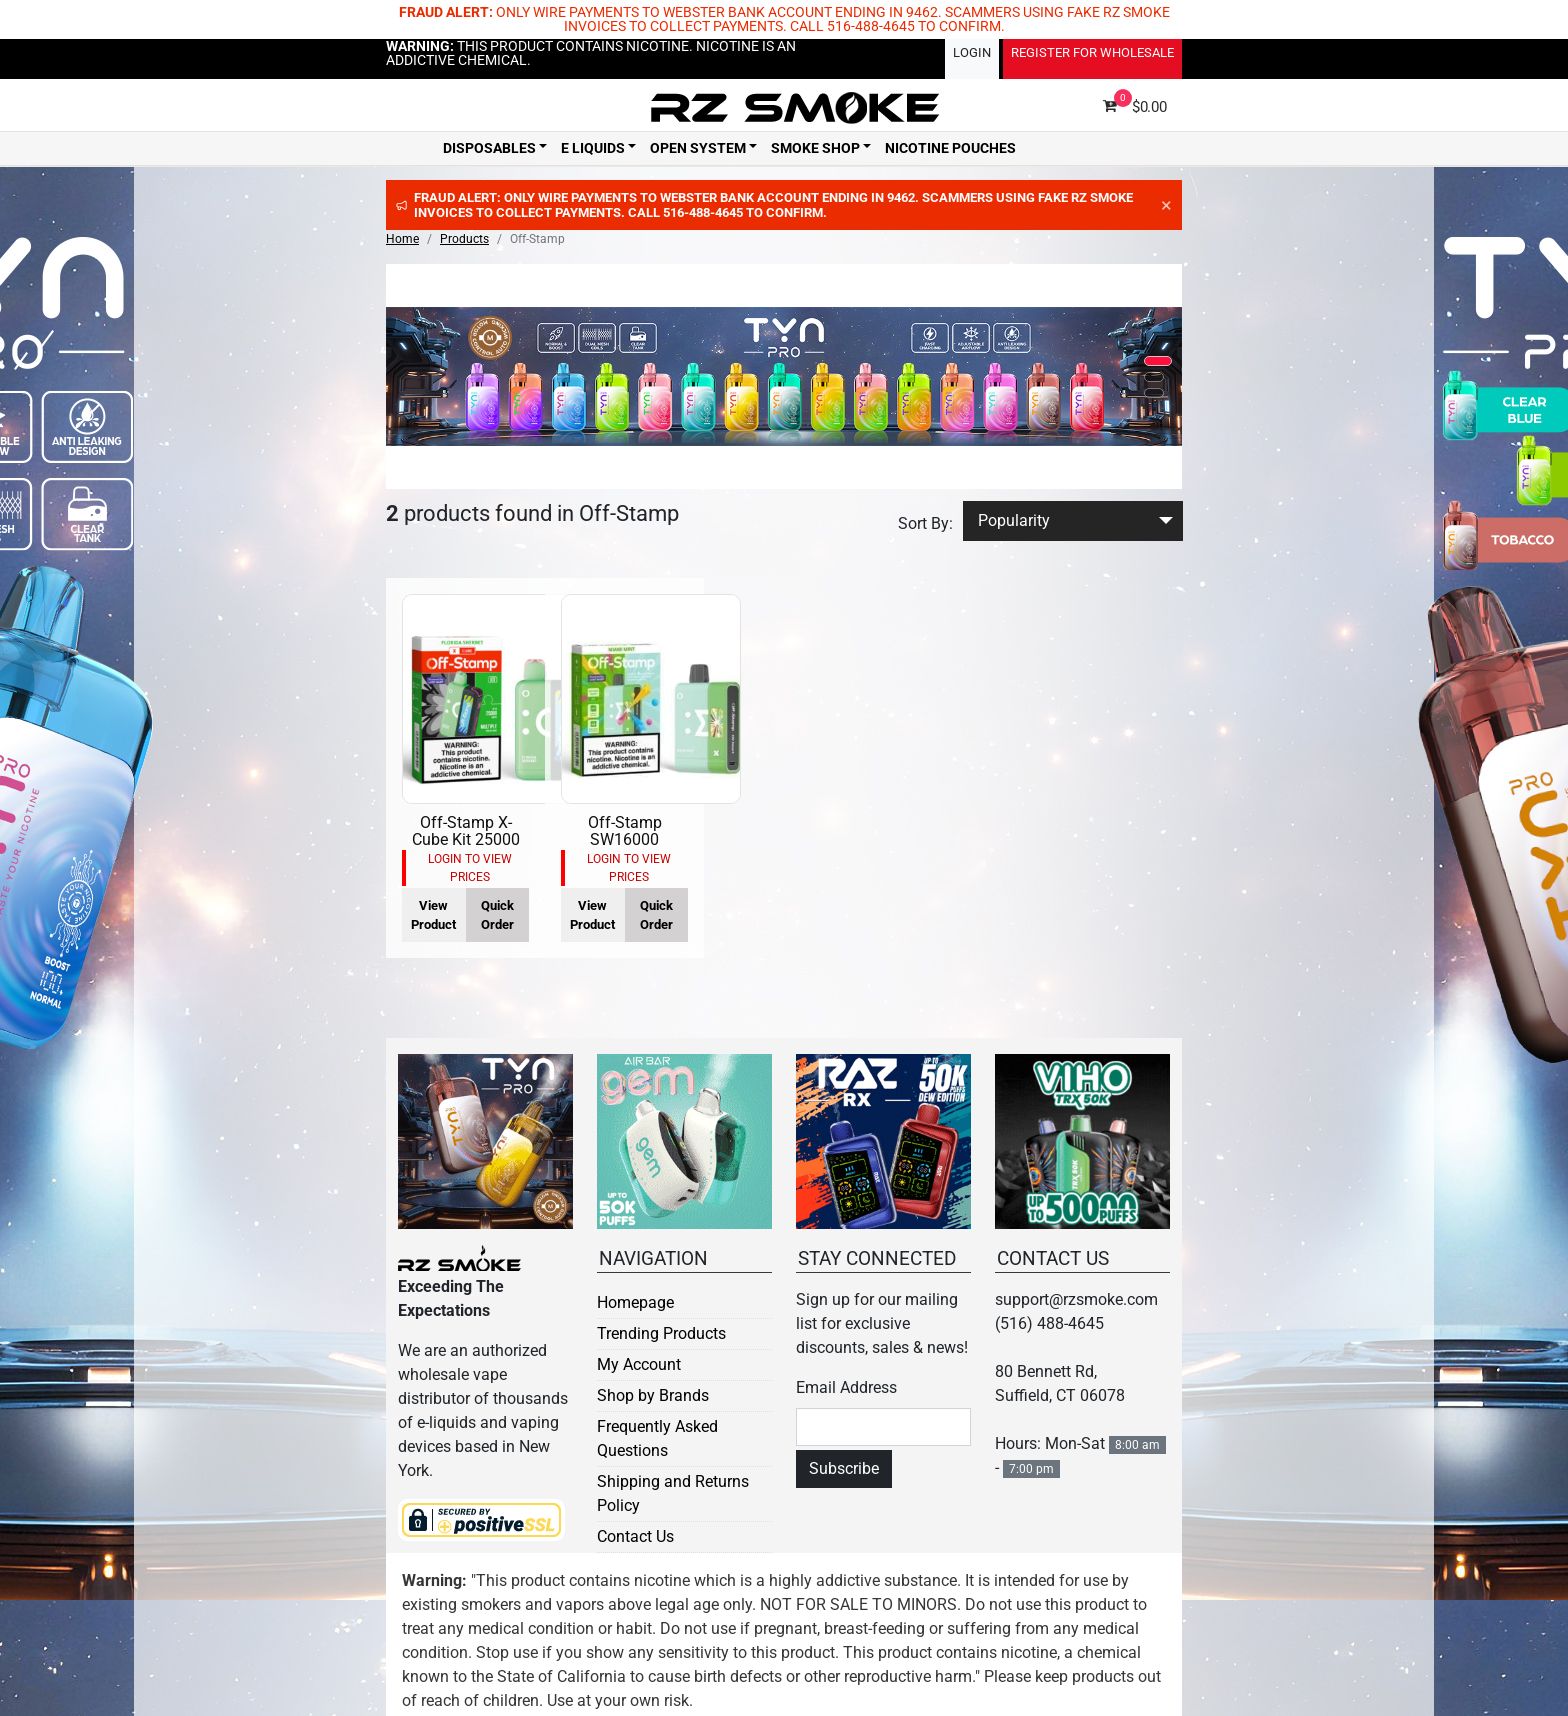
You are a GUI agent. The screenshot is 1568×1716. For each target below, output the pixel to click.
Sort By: (925, 523)
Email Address (846, 1387)
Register (1092, 52)
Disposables (489, 148)
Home (402, 239)
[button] (1158, 361)
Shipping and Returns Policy (673, 1493)
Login (972, 52)
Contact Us (635, 1536)
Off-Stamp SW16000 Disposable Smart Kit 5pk (625, 849)
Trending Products (661, 1333)
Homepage (635, 1302)
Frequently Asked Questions (657, 1438)
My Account (639, 1364)
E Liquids (593, 148)
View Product (433, 915)
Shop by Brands (653, 1395)
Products (464, 239)
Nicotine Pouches (950, 148)
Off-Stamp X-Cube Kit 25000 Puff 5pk (466, 840)
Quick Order (497, 915)
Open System (698, 148)
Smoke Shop (815, 148)
